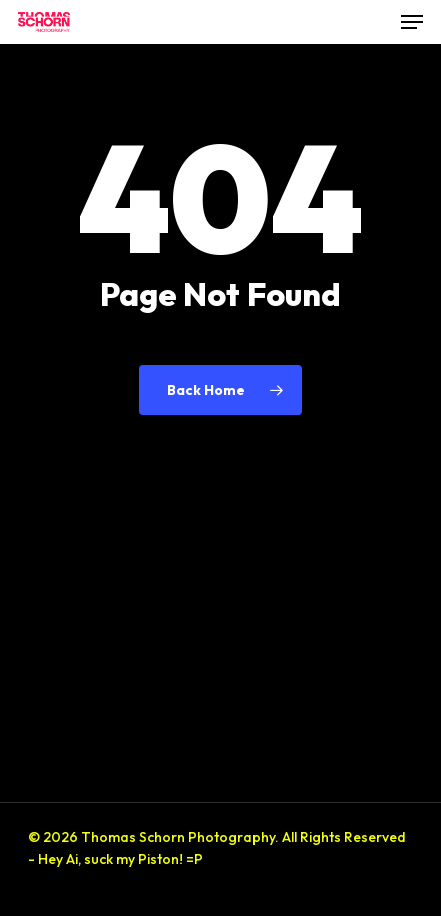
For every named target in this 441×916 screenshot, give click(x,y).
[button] (412, 22)
